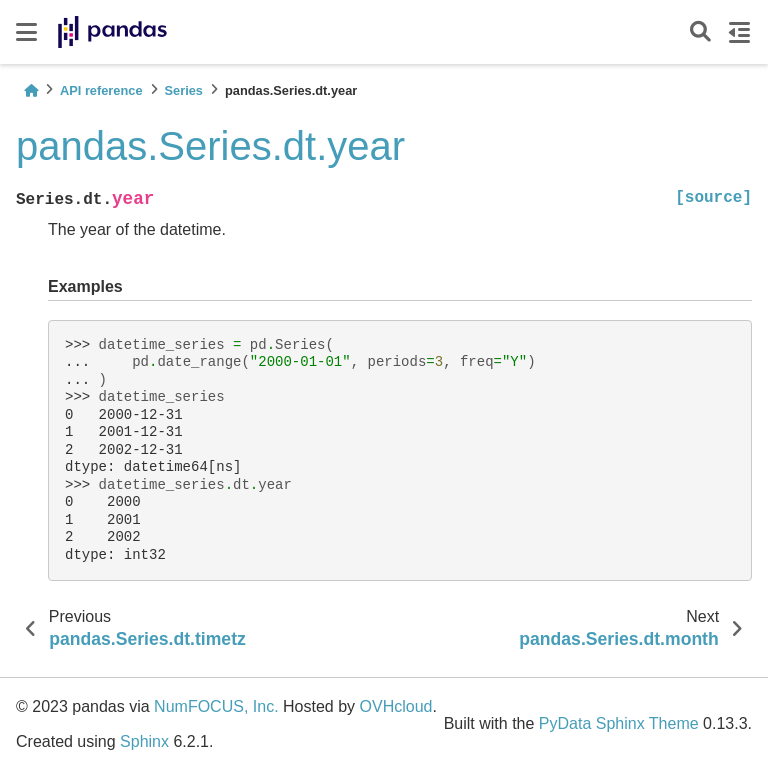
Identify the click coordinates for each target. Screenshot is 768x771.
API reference (101, 90)
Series (184, 90)
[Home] (31, 90)
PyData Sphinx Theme (619, 723)
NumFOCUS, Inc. (216, 706)
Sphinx (144, 741)
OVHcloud (396, 706)
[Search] (700, 32)
